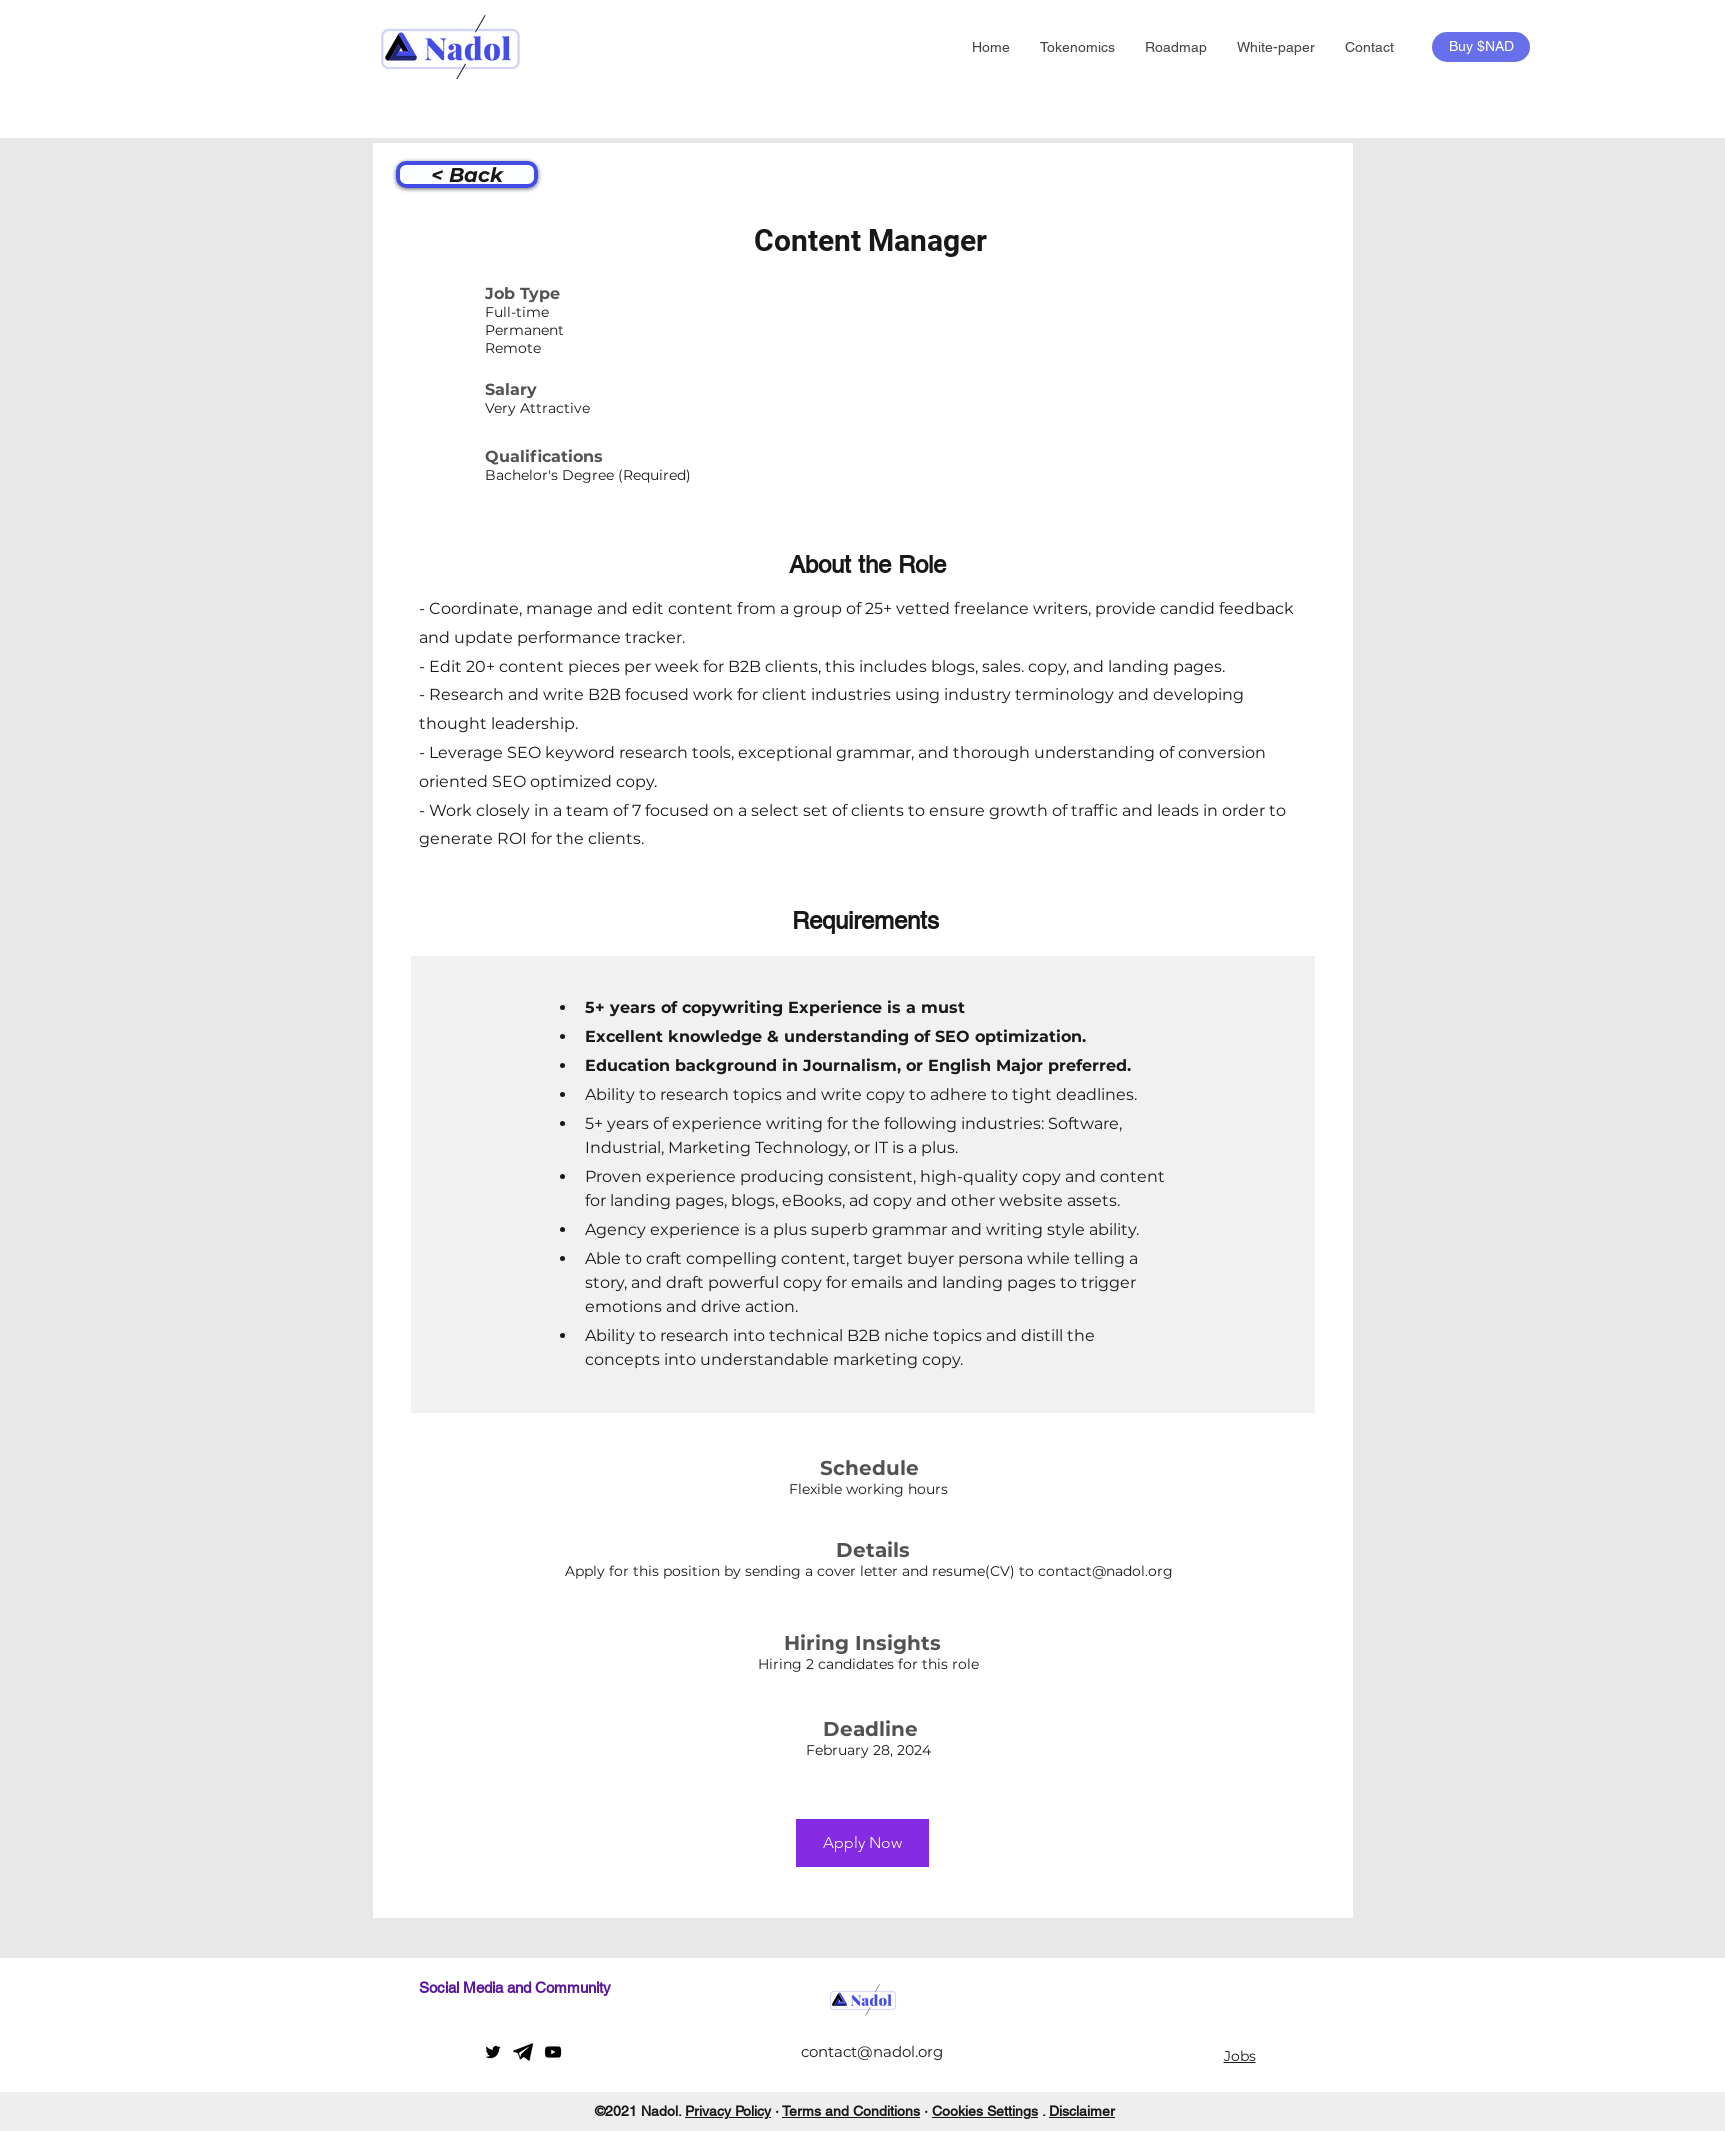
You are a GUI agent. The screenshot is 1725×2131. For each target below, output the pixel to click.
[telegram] (523, 2052)
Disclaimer (1082, 2111)
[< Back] (467, 174)
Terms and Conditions (851, 2111)
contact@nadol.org (1105, 1571)
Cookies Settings (985, 2111)
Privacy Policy (728, 2111)
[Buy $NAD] (1481, 47)
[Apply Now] (862, 1843)
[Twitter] (493, 2052)
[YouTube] (553, 2052)
